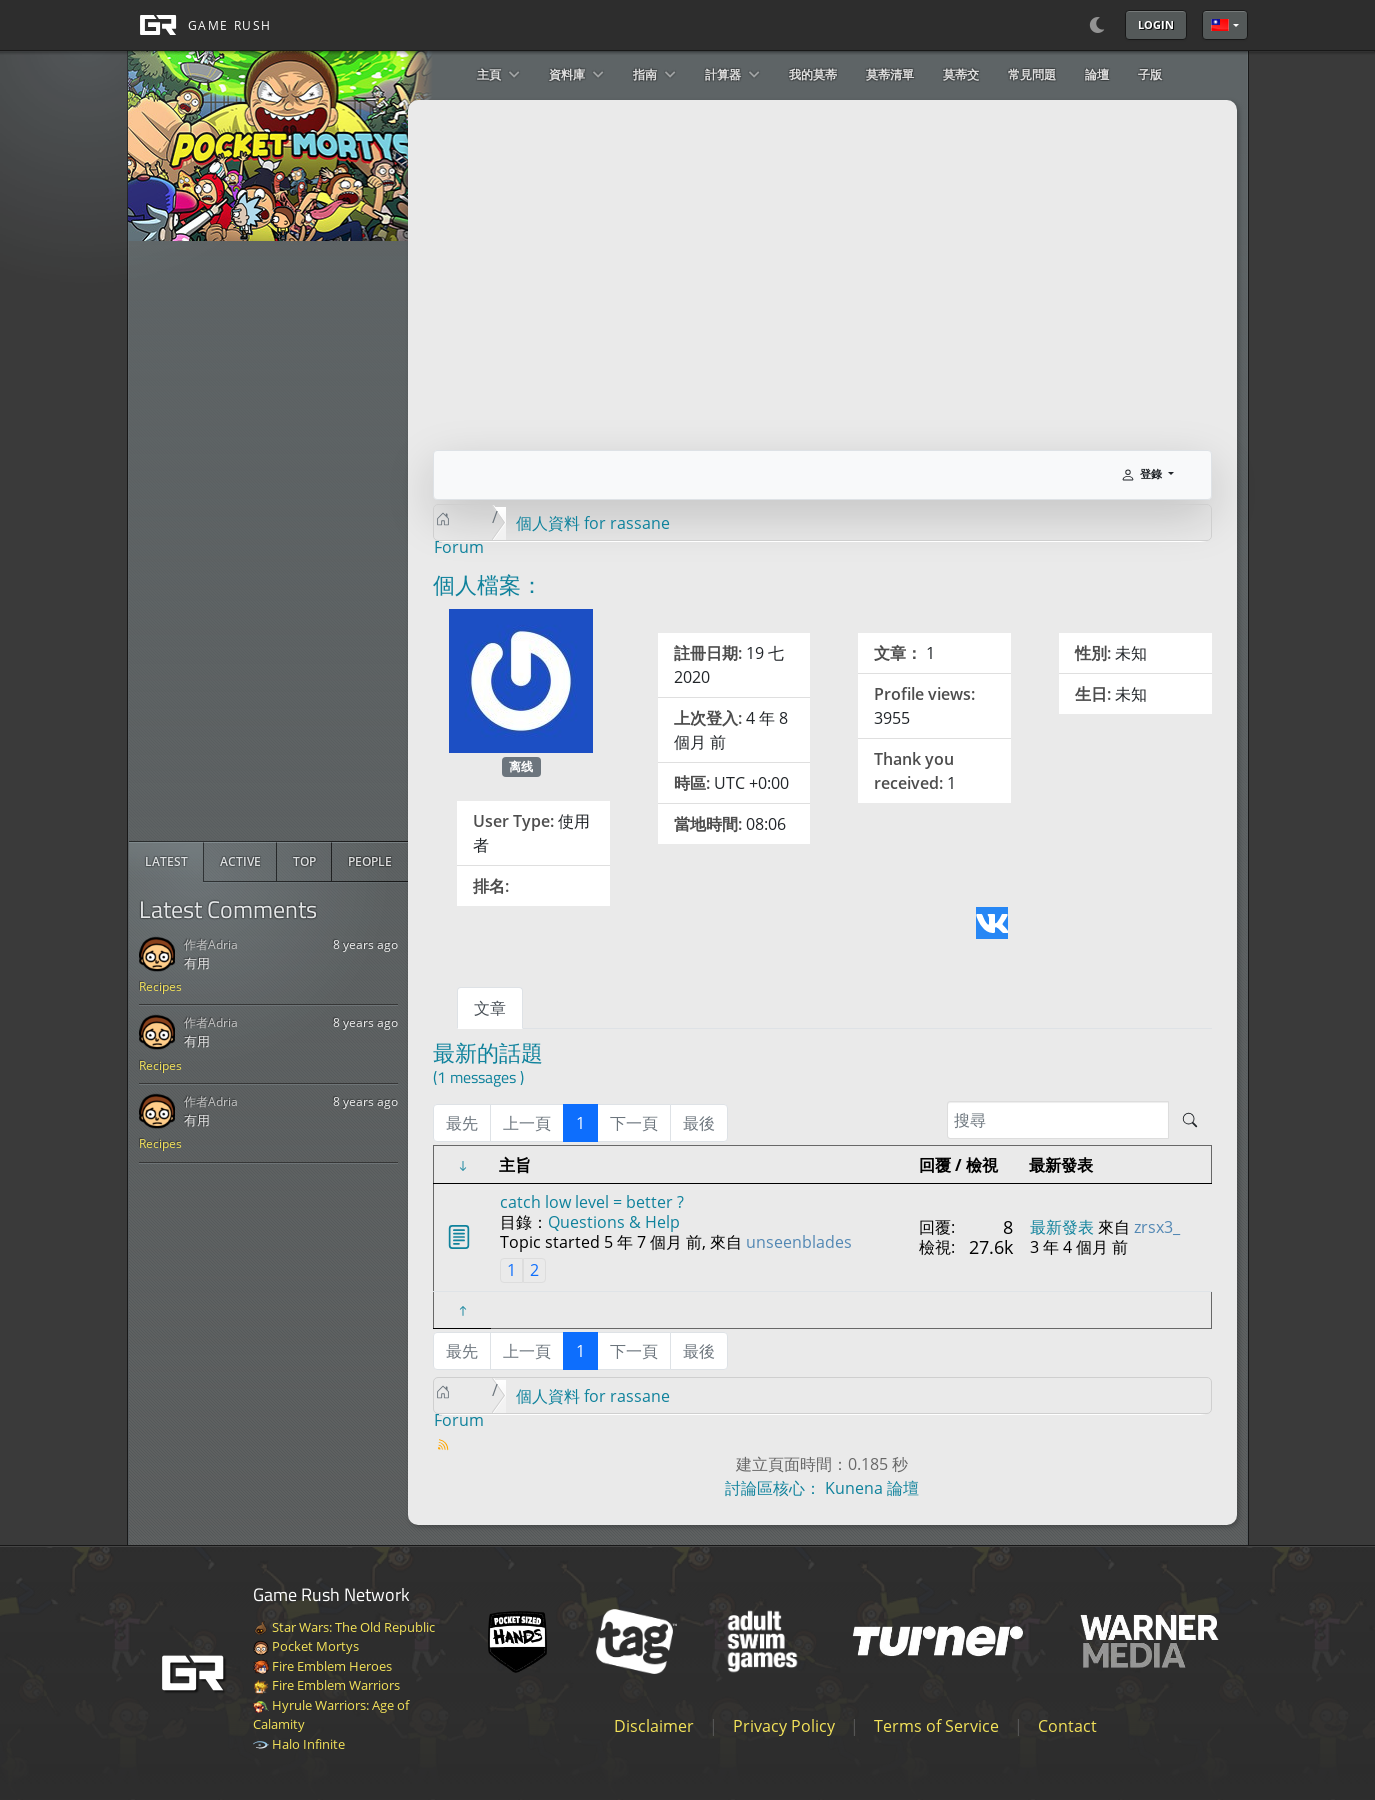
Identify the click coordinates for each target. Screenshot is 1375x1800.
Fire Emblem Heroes (322, 1666)
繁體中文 (1220, 25)
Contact (1067, 1726)
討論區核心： (773, 1488)
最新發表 (1062, 1227)
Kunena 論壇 (872, 1488)
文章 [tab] (490, 1008)
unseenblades (799, 1242)
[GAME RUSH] (200, 25)
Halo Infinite (299, 1744)
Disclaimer (654, 1726)
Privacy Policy (784, 1726)
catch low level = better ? (592, 1202)
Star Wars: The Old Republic (344, 1627)
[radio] (166, 862)
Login (1156, 24)
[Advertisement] (279, 541)
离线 (521, 766)
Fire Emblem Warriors (326, 1685)
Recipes (160, 986)
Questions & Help (614, 1222)
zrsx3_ (1157, 1227)
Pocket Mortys (306, 1646)
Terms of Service (936, 1726)
